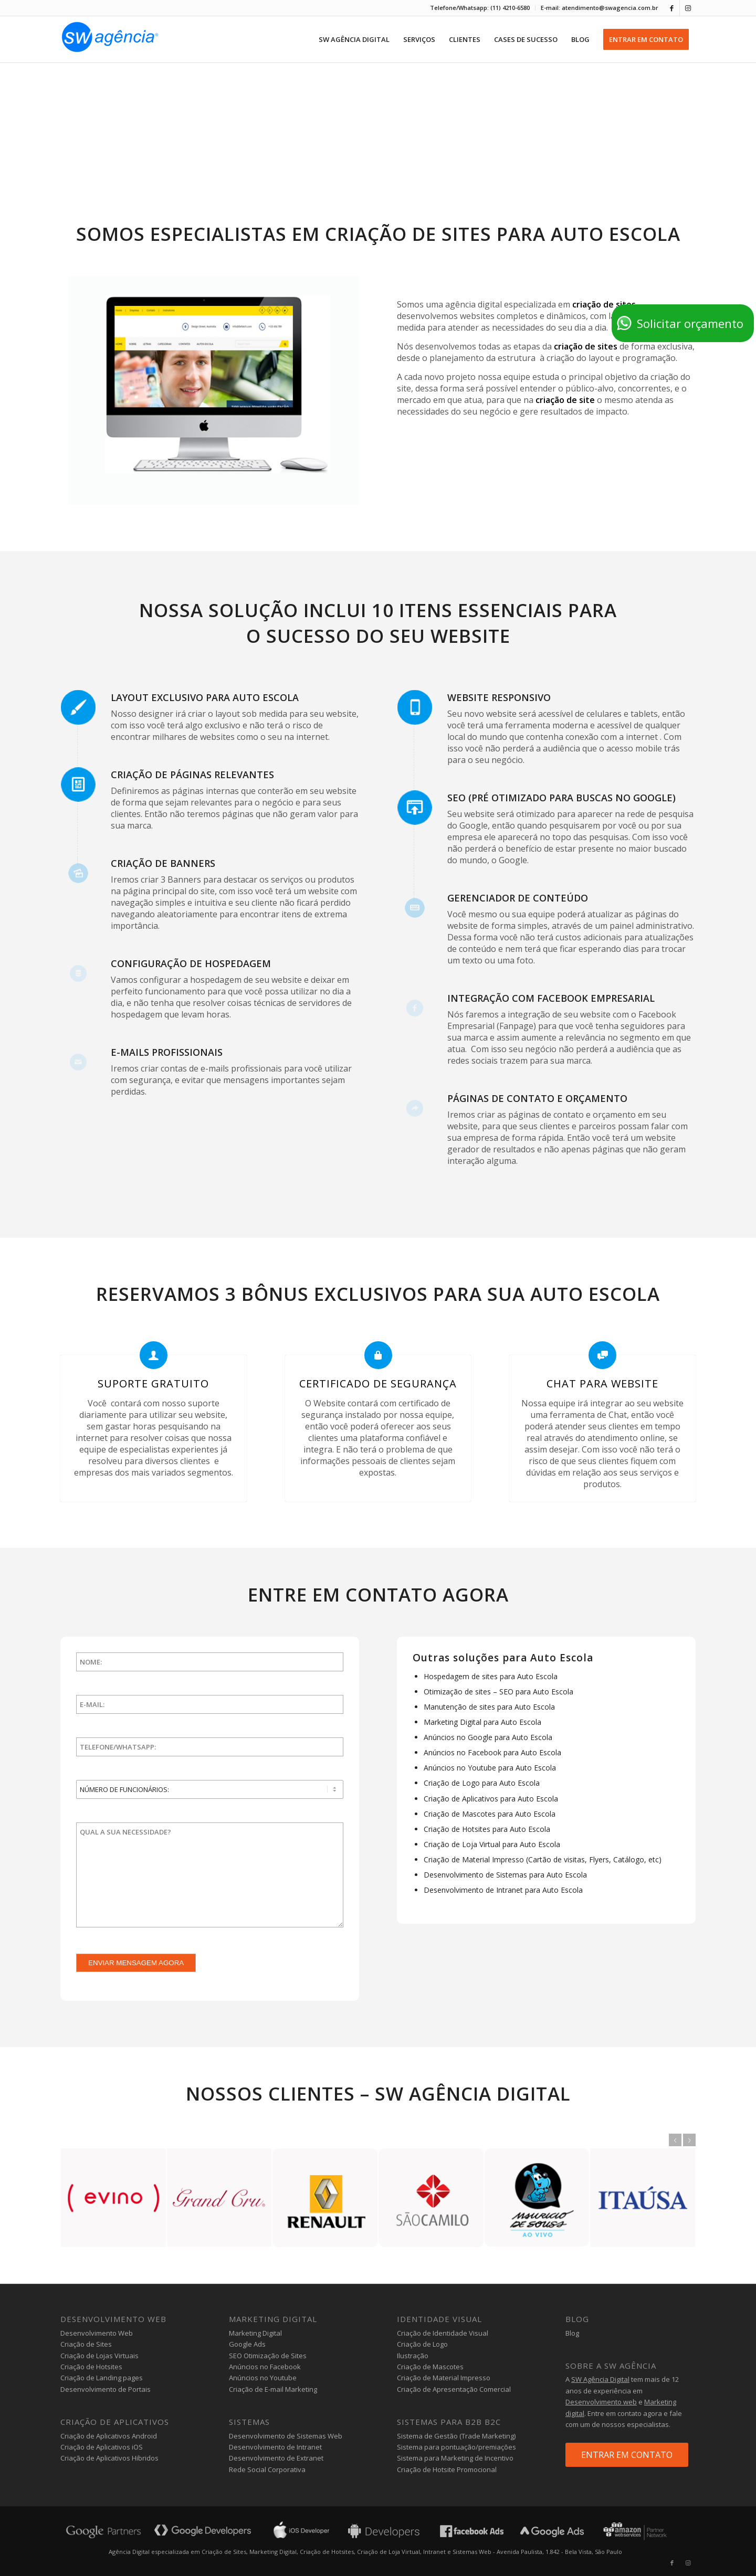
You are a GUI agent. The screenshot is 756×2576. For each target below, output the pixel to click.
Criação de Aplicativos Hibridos (109, 2458)
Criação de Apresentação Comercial (454, 2389)
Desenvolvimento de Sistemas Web (285, 2436)
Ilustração (412, 2355)
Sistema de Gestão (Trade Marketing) (456, 2436)
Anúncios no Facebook (265, 2366)
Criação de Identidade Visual (442, 2333)
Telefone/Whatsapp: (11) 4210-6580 (480, 8)
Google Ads (247, 2344)
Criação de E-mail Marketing (273, 2389)
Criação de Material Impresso (443, 2377)
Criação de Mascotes (430, 2366)
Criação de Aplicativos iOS (101, 2447)
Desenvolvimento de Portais (105, 2389)
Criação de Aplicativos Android (108, 2436)
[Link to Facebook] (671, 8)
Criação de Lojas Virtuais (99, 2355)
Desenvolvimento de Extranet (276, 2458)
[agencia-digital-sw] (109, 39)
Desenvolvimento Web (96, 2333)
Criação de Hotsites (91, 2366)
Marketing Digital (255, 2333)
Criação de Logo (422, 2344)
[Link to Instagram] (688, 8)
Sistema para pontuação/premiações (456, 2447)
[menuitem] (480, 7)
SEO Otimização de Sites (268, 2355)
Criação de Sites (86, 2344)
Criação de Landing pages (101, 2377)
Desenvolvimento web (601, 2402)
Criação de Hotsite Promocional (447, 2469)
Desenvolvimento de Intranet (275, 2447)
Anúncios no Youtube (263, 2377)
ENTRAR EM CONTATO (627, 2455)
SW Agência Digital (600, 2379)
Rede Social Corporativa (267, 2469)
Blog (572, 2333)
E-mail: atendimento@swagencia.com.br (599, 8)
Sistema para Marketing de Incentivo (455, 2458)
